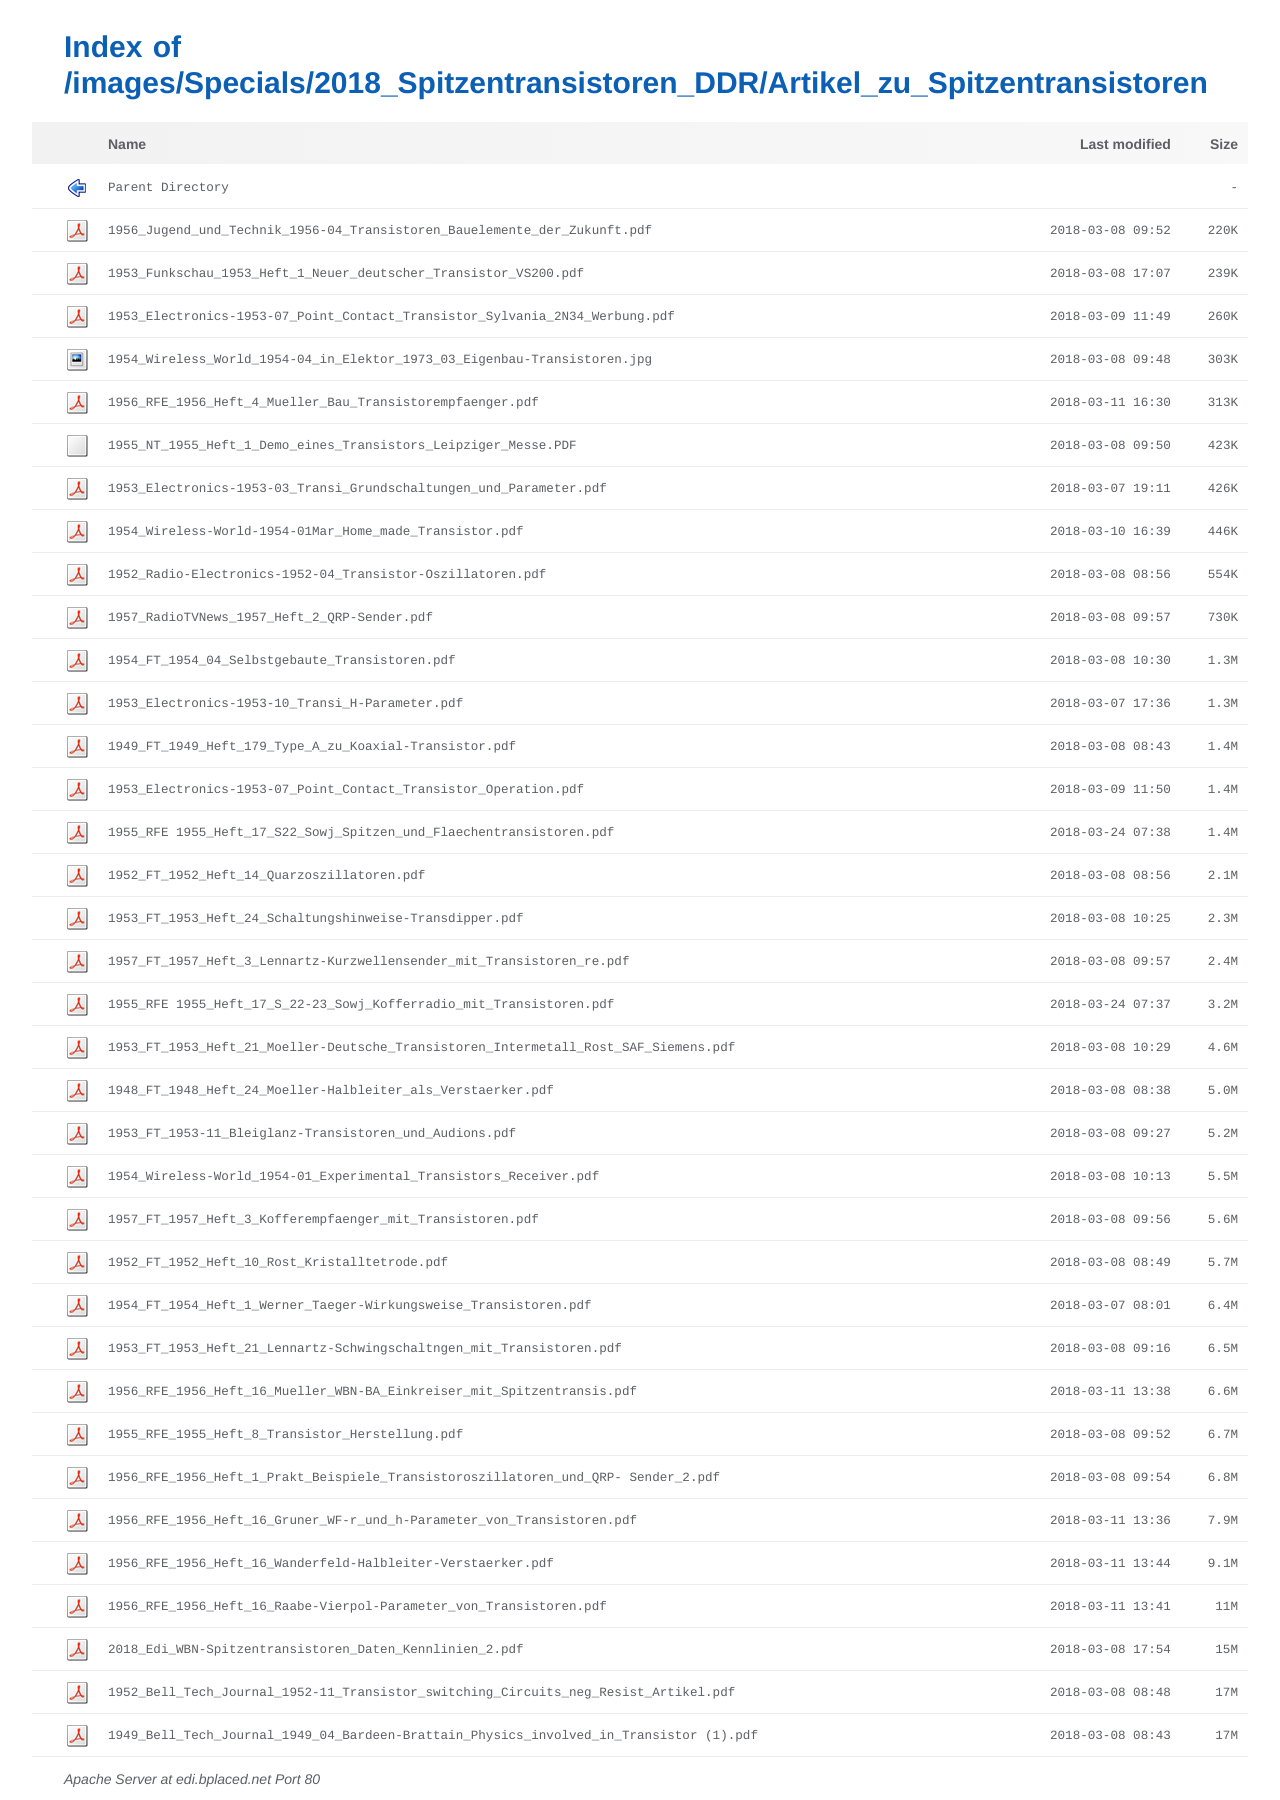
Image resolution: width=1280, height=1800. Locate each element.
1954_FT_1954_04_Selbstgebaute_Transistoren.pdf (282, 661)
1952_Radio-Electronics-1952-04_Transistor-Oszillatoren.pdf (327, 575)
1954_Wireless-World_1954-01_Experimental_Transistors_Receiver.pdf (353, 1177)
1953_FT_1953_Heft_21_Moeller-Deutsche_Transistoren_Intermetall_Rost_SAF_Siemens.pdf (421, 1048)
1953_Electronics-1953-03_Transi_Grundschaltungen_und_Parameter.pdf (357, 489)
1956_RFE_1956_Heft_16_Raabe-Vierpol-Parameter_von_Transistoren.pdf (357, 1607)
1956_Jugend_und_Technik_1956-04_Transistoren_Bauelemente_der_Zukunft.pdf (380, 231)
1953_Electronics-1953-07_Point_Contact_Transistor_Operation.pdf (346, 790)
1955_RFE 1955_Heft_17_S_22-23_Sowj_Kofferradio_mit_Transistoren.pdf (361, 1005)
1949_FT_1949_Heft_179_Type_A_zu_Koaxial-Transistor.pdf (312, 747)
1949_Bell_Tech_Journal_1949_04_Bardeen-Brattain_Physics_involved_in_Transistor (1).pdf (433, 1736)
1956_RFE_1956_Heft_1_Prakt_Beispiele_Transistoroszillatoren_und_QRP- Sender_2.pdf (414, 1478)
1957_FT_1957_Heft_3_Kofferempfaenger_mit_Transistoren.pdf (323, 1220)
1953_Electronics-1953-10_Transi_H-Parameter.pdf (285, 704)
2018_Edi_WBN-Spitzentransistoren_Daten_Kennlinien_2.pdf (316, 1650)
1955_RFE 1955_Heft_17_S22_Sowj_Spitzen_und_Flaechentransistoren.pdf (361, 833)
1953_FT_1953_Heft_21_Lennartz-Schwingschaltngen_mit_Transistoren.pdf (365, 1349)
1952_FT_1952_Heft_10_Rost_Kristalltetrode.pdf (278, 1263)
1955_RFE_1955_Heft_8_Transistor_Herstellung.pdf (285, 1435)
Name (127, 144)
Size (1224, 144)
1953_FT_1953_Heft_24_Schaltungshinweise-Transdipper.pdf (316, 919)
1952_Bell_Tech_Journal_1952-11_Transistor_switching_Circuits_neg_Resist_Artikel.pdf (421, 1693)
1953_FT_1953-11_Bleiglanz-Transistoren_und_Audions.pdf (312, 1134)
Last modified (1125, 144)
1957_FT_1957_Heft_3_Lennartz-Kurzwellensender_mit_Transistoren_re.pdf (368, 962)
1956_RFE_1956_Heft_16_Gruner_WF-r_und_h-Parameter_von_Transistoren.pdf (372, 1521)
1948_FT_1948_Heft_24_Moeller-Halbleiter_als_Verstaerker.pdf (331, 1091)
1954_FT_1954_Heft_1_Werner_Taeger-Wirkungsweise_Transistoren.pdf (350, 1306)
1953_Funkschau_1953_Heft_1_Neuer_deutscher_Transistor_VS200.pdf (346, 274)
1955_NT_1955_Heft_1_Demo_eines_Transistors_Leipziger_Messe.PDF (342, 446)
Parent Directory (168, 188)
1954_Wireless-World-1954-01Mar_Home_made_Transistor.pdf (316, 532)
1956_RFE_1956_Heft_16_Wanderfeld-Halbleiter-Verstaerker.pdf (331, 1564)
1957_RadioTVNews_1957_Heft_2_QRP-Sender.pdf (270, 618)
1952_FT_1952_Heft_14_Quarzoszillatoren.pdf (266, 876)
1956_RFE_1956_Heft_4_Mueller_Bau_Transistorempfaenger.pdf (323, 403)
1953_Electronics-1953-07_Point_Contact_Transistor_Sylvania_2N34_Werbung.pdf (391, 317)
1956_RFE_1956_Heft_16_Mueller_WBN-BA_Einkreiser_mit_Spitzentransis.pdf (372, 1392)
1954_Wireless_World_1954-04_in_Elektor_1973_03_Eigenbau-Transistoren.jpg (380, 360)
